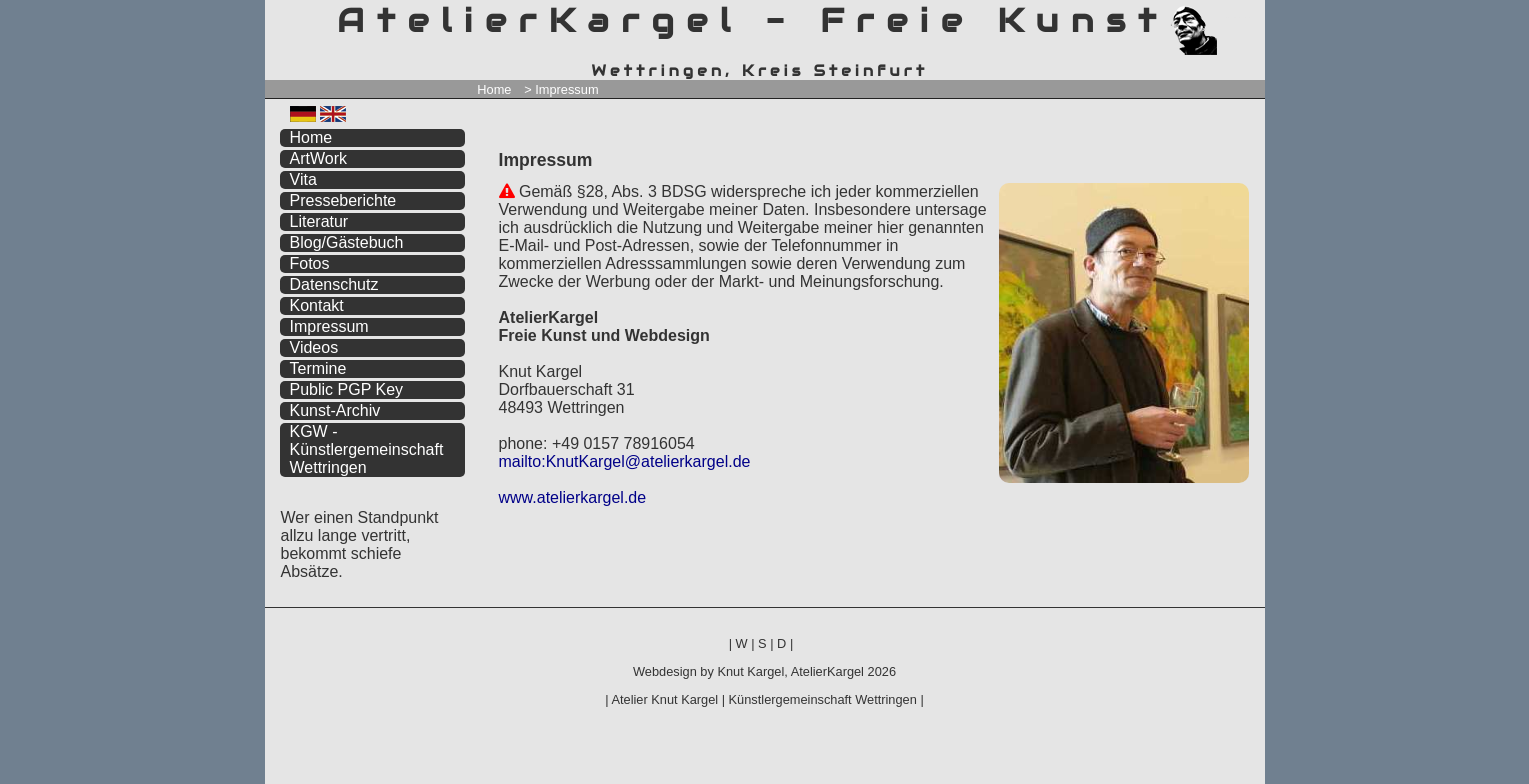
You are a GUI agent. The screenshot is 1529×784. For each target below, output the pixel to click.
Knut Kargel (750, 671)
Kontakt (317, 305)
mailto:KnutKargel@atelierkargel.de (625, 461)
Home (494, 89)
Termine (318, 368)
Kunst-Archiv (335, 410)
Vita (303, 179)
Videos (314, 347)
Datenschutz (334, 284)
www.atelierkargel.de (573, 497)
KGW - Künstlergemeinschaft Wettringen (367, 449)
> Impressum (561, 89)
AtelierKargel (827, 671)
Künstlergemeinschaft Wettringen (823, 699)
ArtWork (318, 158)
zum (1250, 17)
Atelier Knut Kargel (664, 699)
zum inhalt (1237, 17)
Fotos (310, 263)
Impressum (329, 326)
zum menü (1225, 17)
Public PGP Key (347, 389)
